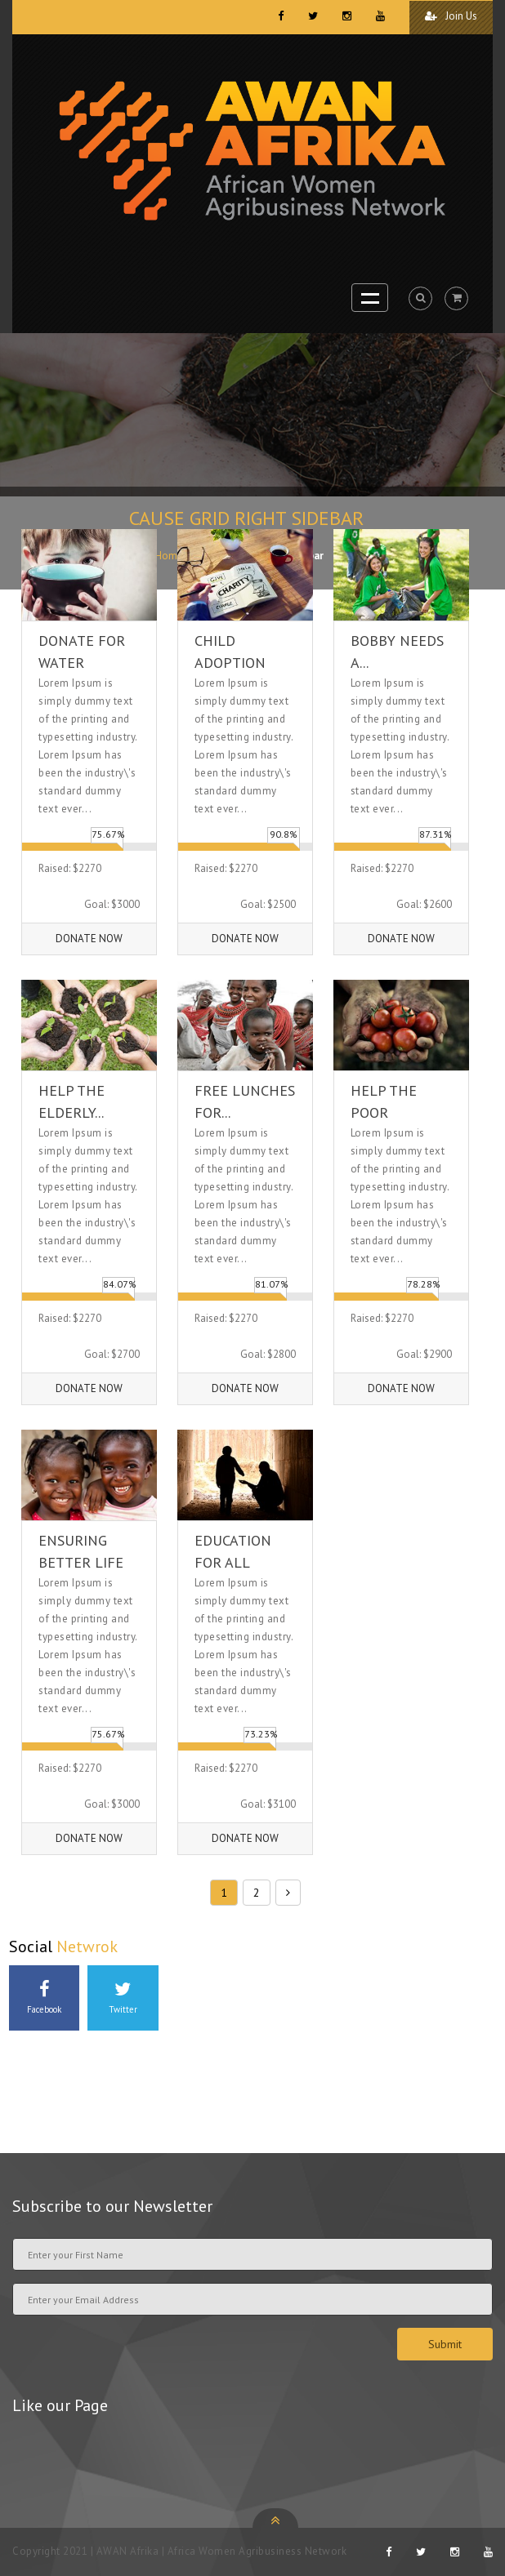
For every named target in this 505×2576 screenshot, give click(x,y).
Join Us (451, 16)
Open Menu (369, 297)
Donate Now (89, 938)
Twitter (123, 1997)
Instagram (202, 1997)
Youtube (44, 2071)
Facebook (44, 1997)
